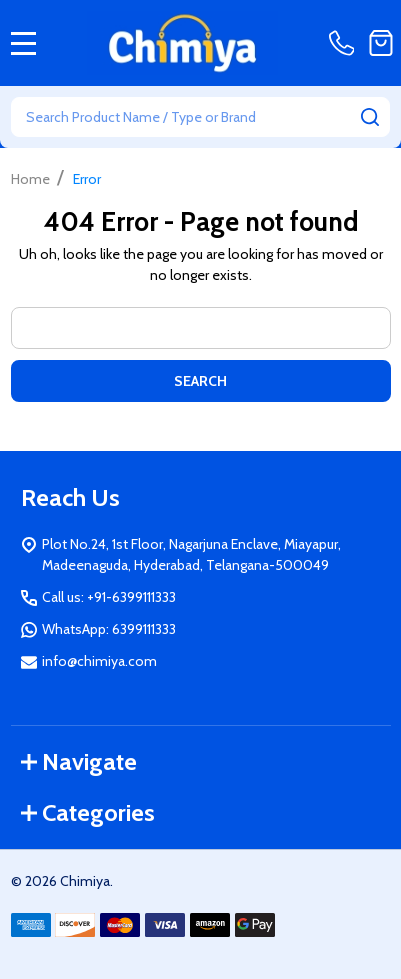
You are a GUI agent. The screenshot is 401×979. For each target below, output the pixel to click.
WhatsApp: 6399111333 (109, 629)
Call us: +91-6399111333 (109, 597)
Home (30, 179)
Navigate (79, 761)
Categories (88, 812)
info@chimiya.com (99, 661)
